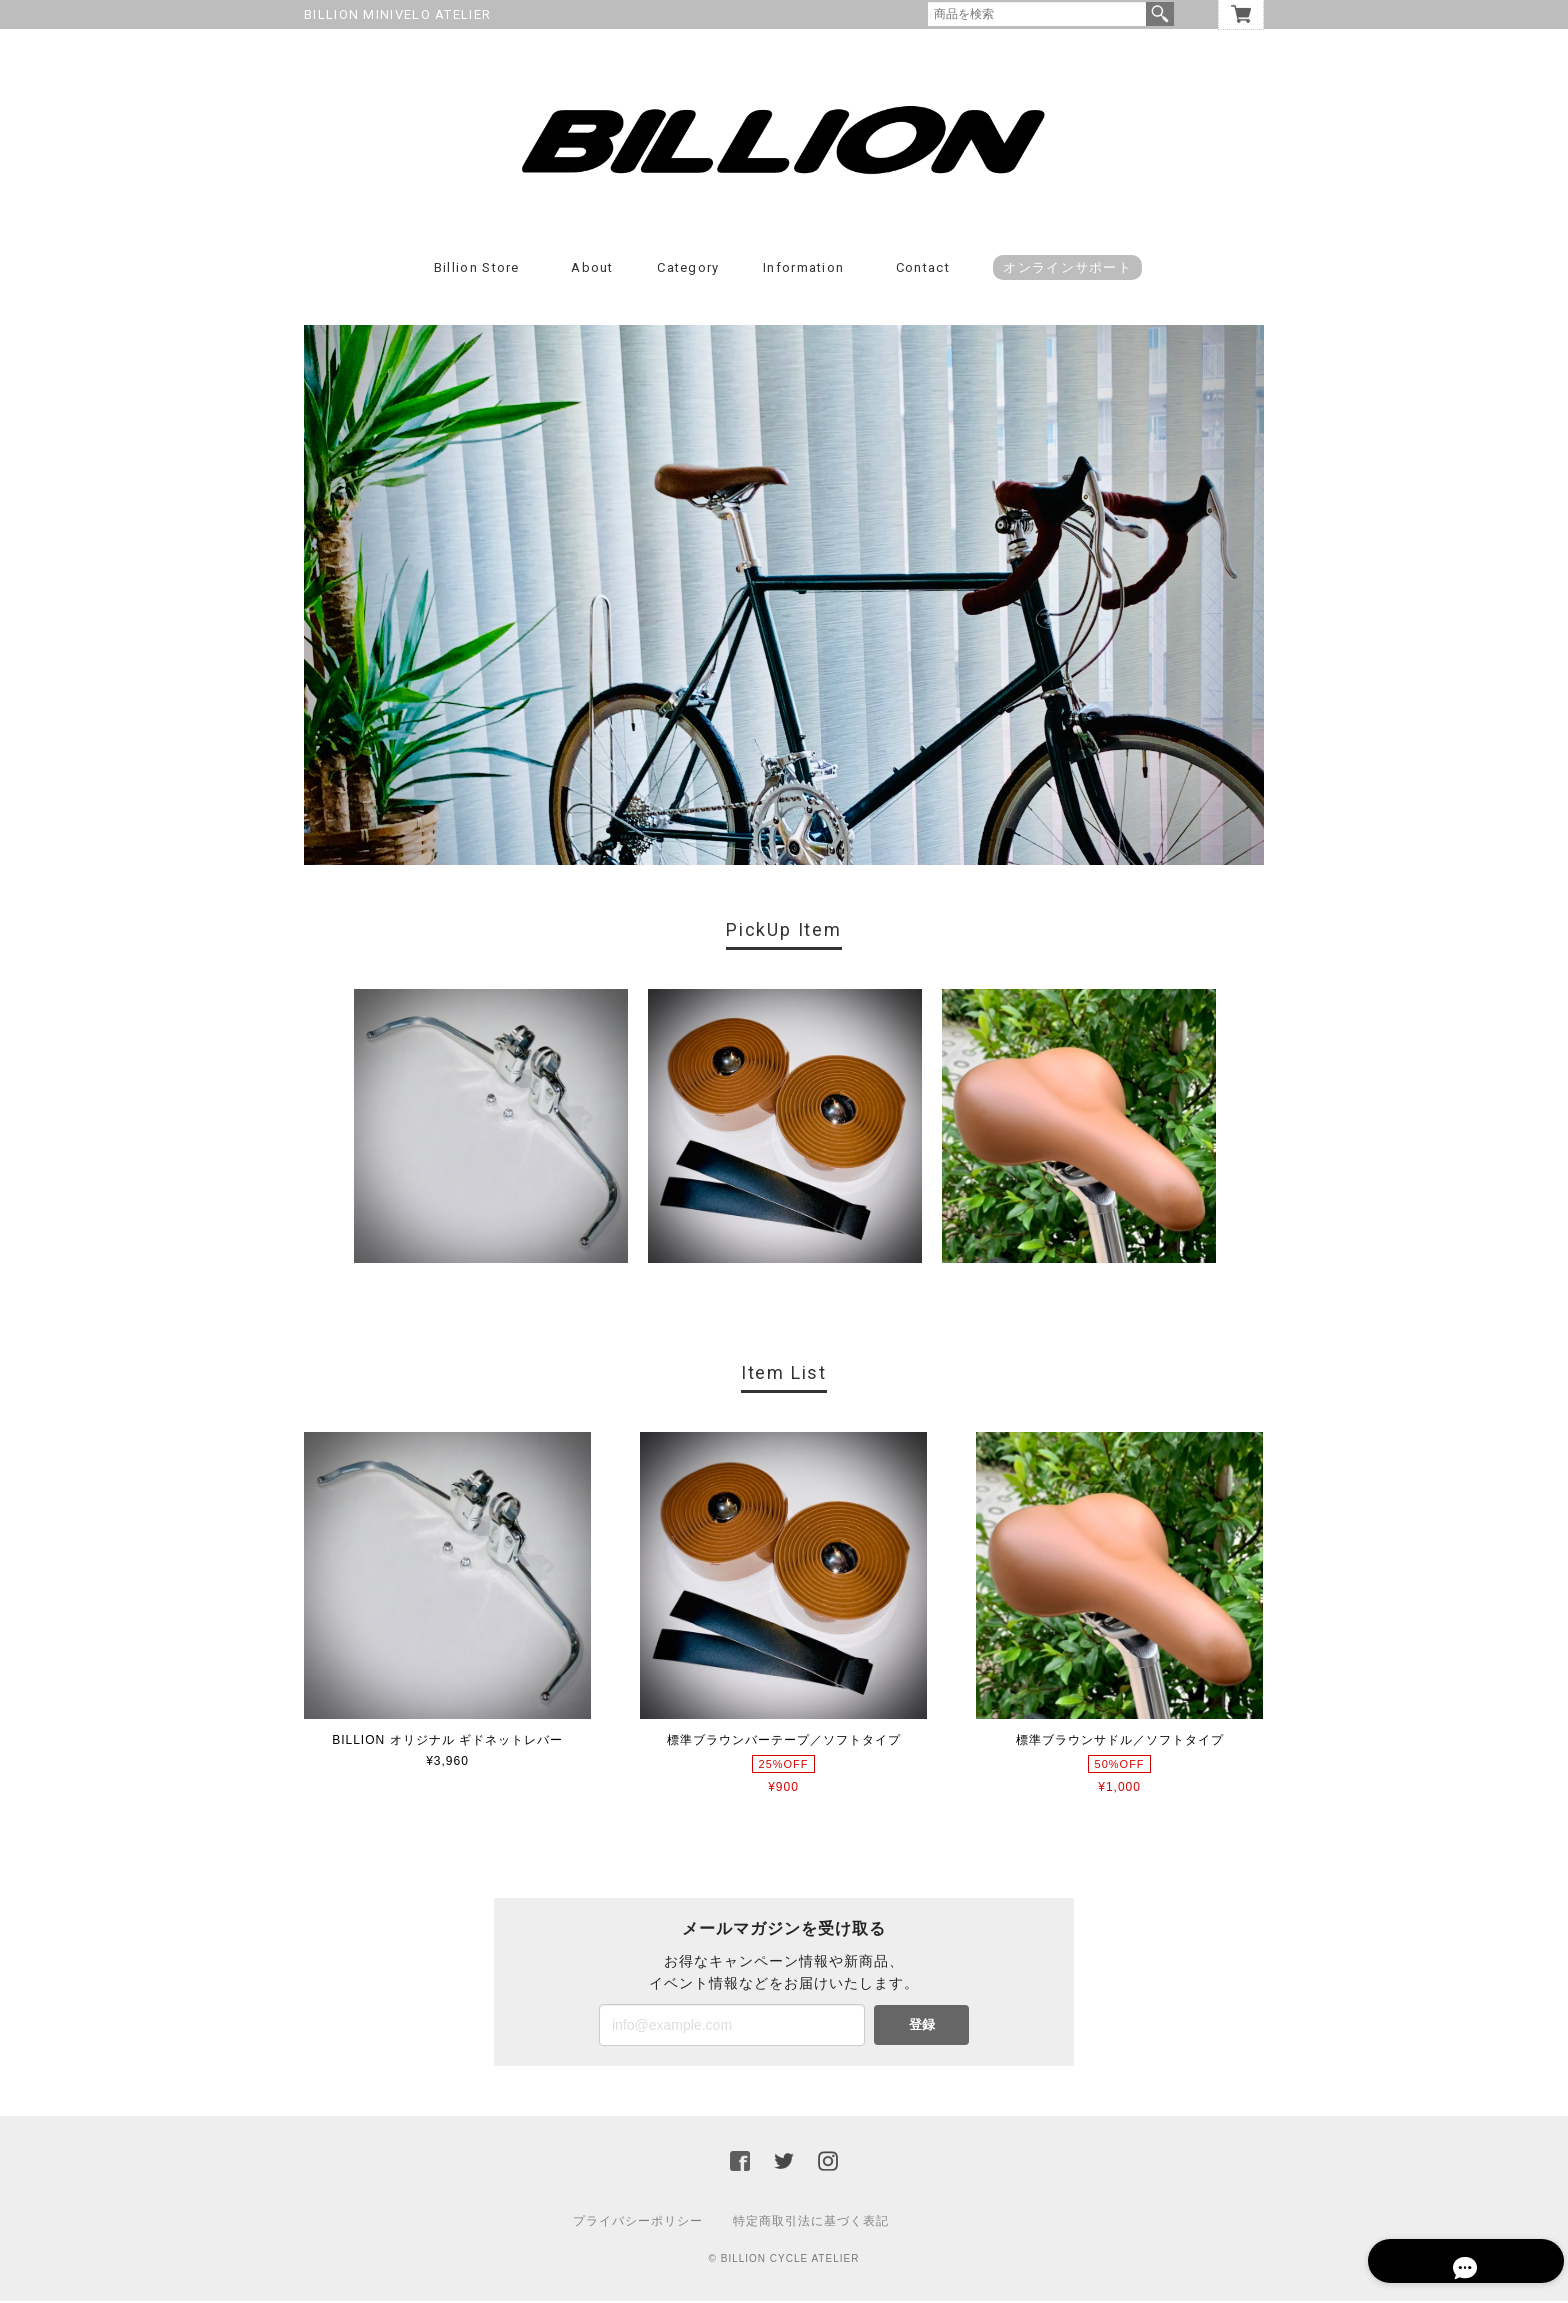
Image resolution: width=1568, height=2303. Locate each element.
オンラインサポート (1067, 270)
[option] (491, 1129)
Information (803, 270)
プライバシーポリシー (638, 2223)
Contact (923, 270)
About (592, 270)
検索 (1160, 14)
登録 (922, 2026)
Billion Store (477, 270)
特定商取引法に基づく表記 (811, 2223)
